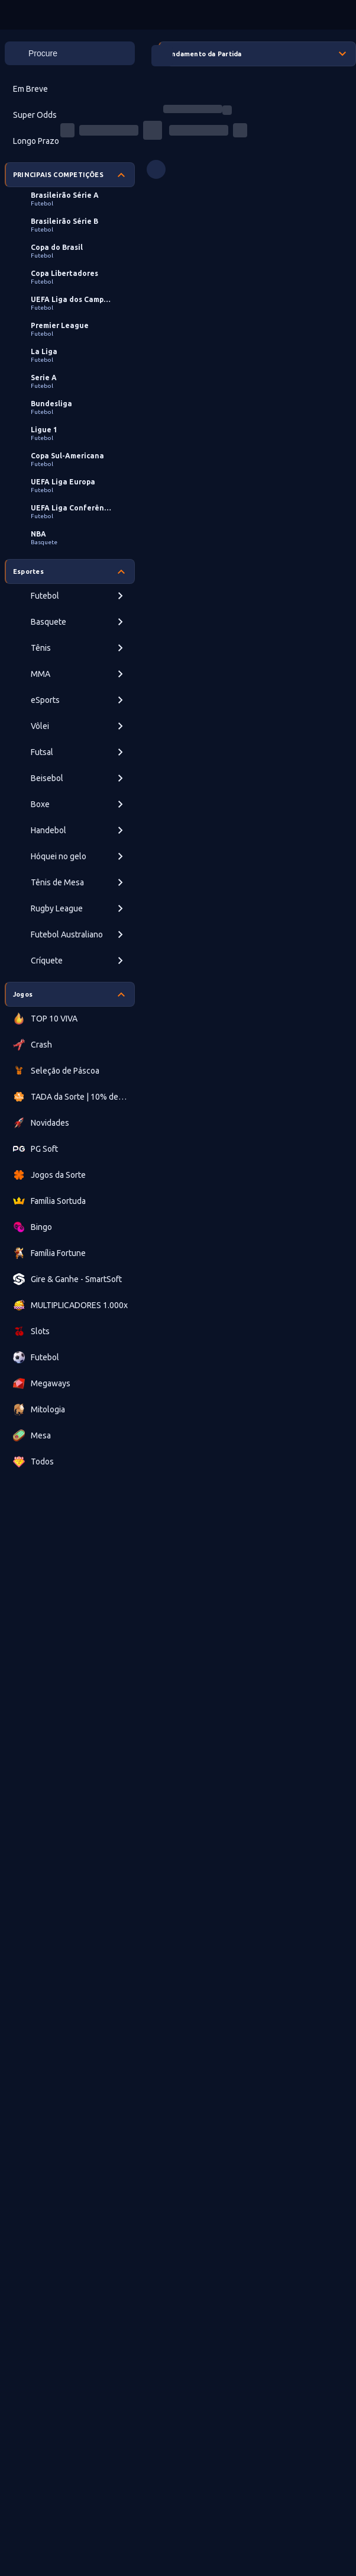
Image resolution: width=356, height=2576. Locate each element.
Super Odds (35, 115)
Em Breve (30, 89)
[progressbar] (192, 109)
